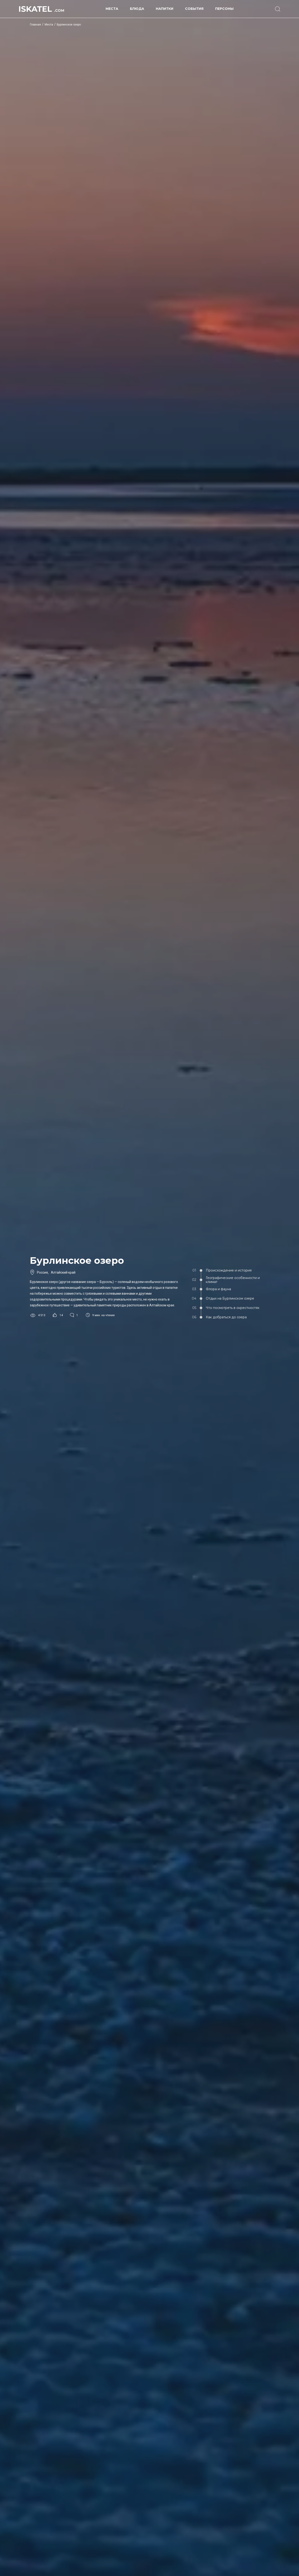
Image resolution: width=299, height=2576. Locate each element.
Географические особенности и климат (233, 1280)
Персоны (224, 9)
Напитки (164, 9)
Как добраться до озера (226, 1317)
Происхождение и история (229, 1270)
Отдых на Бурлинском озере (230, 1298)
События (194, 9)
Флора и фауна (218, 1289)
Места (112, 9)
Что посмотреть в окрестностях (232, 1308)
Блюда (137, 9)
